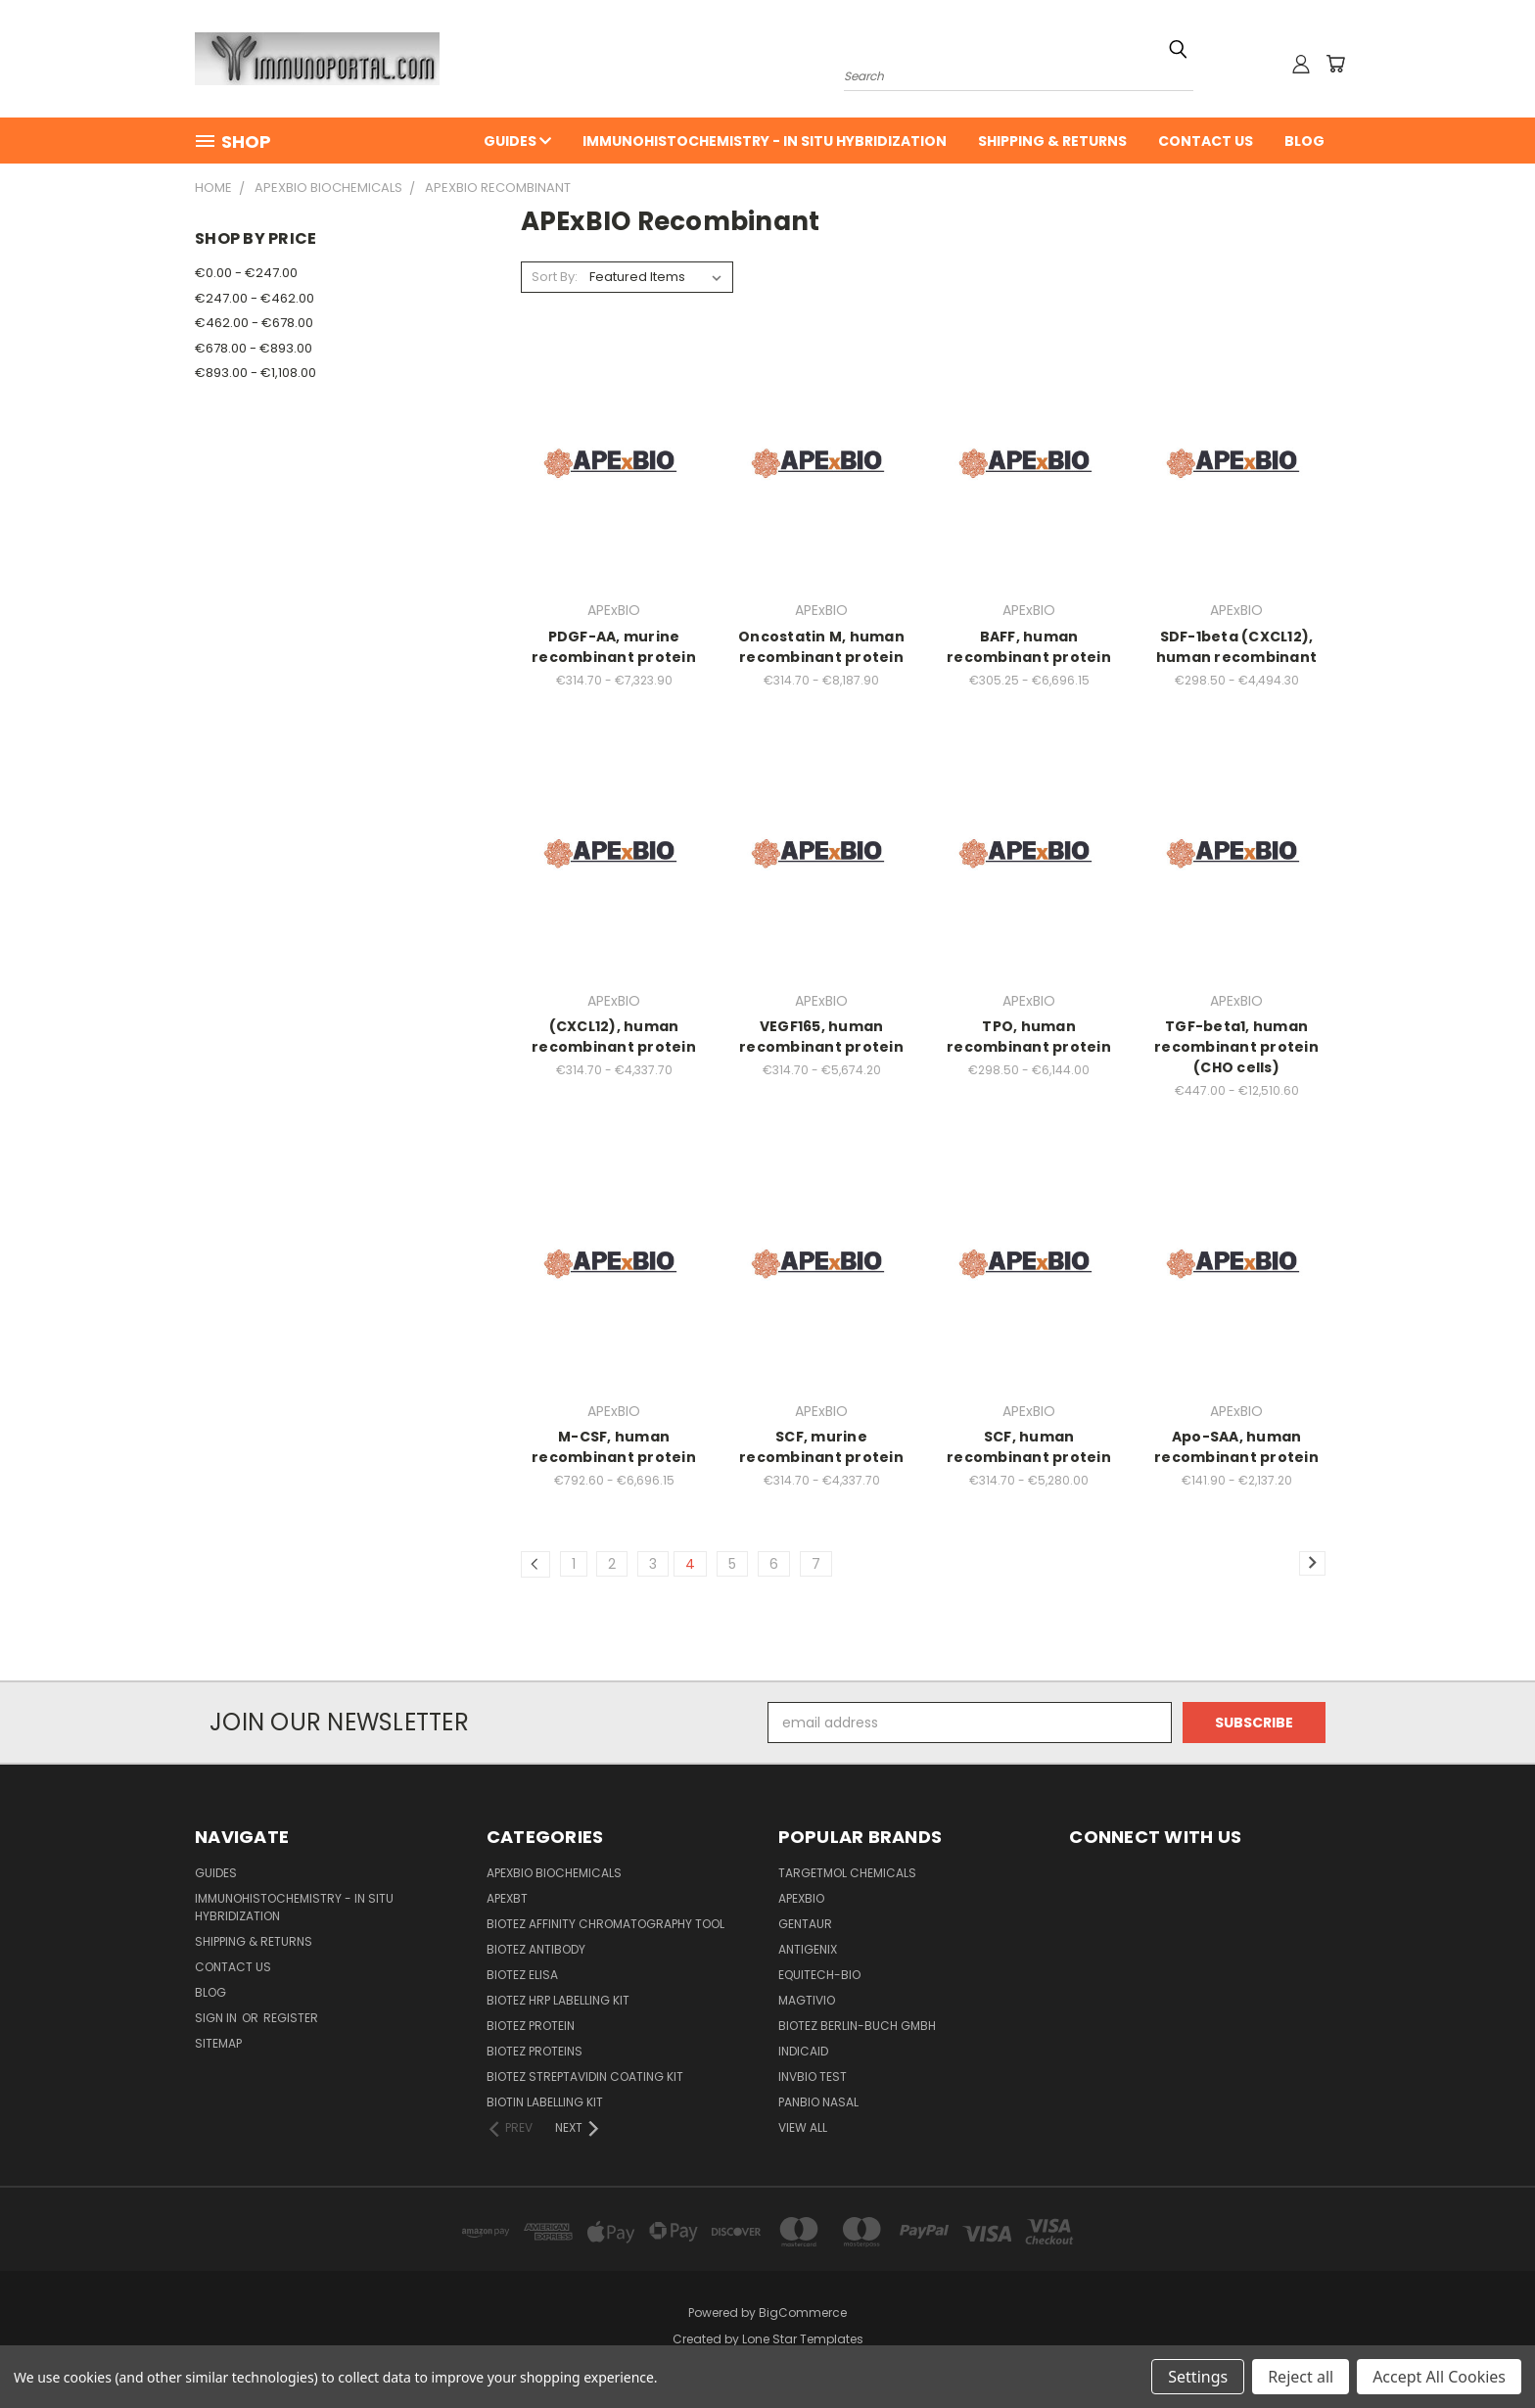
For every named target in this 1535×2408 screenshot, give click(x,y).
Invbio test (812, 2076)
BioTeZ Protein (531, 2025)
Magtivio (806, 2000)
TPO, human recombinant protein (1029, 1036)
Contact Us (1205, 141)
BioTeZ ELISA (522, 1974)
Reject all (1300, 2376)
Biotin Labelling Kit (545, 2102)
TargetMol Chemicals (847, 1873)
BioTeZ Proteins (534, 2051)
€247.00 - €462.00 (254, 298)
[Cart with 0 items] (1335, 63)
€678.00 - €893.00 (253, 348)
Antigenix (807, 1949)
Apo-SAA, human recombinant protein (1236, 1447)
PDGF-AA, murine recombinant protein (614, 647)
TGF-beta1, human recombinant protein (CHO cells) (1236, 1046)
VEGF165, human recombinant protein (821, 1036)
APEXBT (507, 1898)
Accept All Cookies (1439, 2376)
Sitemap (218, 2043)
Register (290, 2017)
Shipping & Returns (1052, 141)
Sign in (217, 2017)
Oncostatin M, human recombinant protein (821, 647)
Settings (1198, 2376)
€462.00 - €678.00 (254, 322)
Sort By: (555, 276)
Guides (517, 141)
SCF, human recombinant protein (1029, 1447)
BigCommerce (803, 2312)
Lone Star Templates (802, 2339)
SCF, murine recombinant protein (821, 1447)
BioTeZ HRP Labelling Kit (558, 2000)
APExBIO (801, 1898)
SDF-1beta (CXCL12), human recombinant (1236, 647)
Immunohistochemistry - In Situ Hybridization (764, 141)
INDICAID (803, 2051)
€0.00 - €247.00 (246, 272)
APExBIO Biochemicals (554, 1873)
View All (802, 2127)
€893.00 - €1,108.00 (255, 372)
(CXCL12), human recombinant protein (614, 1036)
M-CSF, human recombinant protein (614, 1447)
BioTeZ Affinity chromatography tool (605, 1923)
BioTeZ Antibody (536, 1949)
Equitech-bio (819, 1974)
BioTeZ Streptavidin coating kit (585, 2076)
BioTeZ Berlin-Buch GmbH (857, 2025)
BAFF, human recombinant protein (1029, 647)
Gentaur (805, 1923)
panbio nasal (818, 2102)
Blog (1304, 141)
